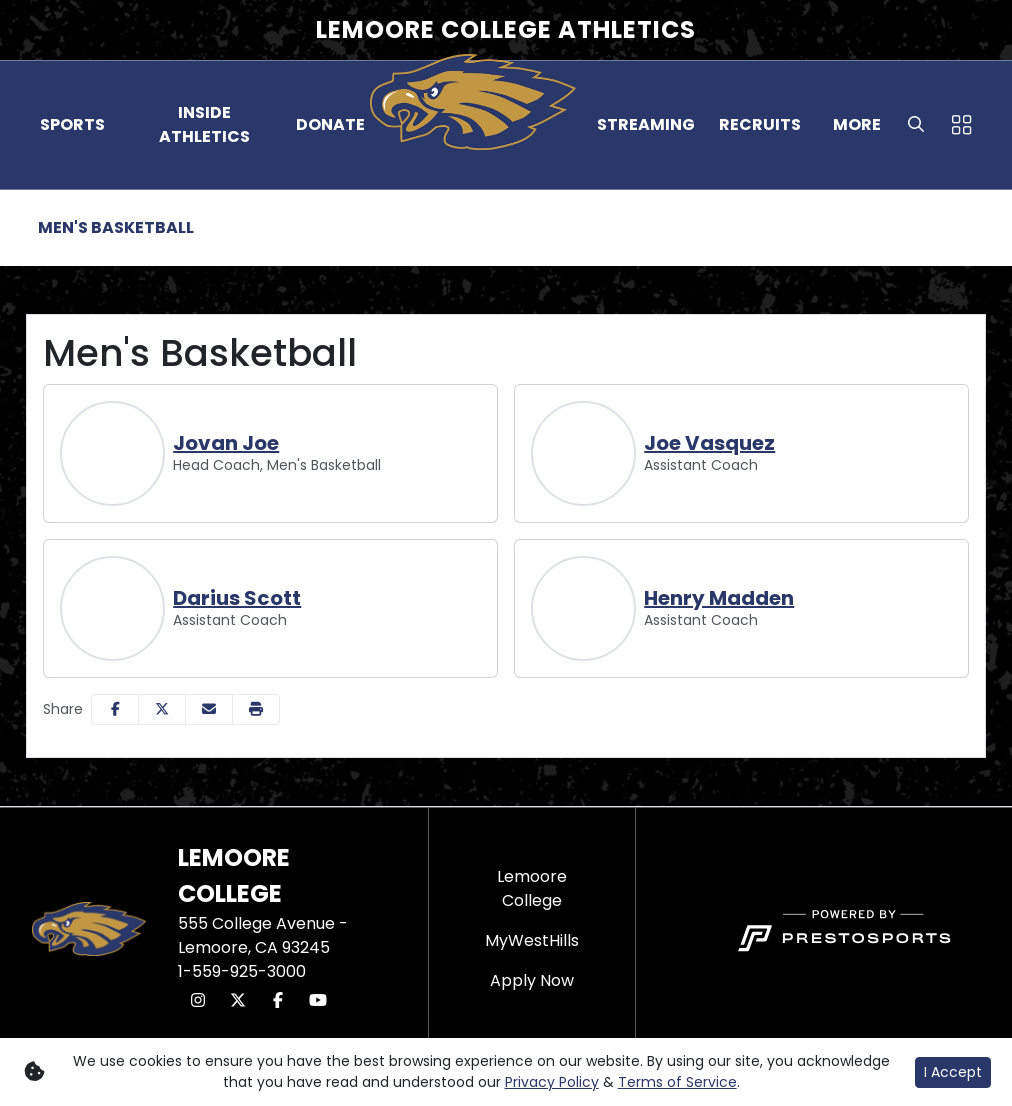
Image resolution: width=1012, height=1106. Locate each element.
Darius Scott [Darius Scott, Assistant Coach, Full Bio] (237, 598)
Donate (330, 124)
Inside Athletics (204, 124)
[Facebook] (278, 1001)
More (857, 124)
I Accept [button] (953, 1072)
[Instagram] (198, 1001)
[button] (72, 125)
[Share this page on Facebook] (115, 709)
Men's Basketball (116, 227)
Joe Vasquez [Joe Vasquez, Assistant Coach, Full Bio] (709, 443)
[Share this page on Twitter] (162, 709)
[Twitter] (238, 1001)
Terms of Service (677, 1082)
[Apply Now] (532, 981)
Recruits (760, 124)
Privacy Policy (552, 1082)
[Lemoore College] (532, 889)
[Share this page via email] (209, 709)
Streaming (646, 124)
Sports (72, 124)
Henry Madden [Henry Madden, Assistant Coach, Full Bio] (719, 598)
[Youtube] (318, 1001)
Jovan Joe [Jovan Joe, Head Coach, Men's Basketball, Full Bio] (226, 443)
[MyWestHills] (532, 941)
